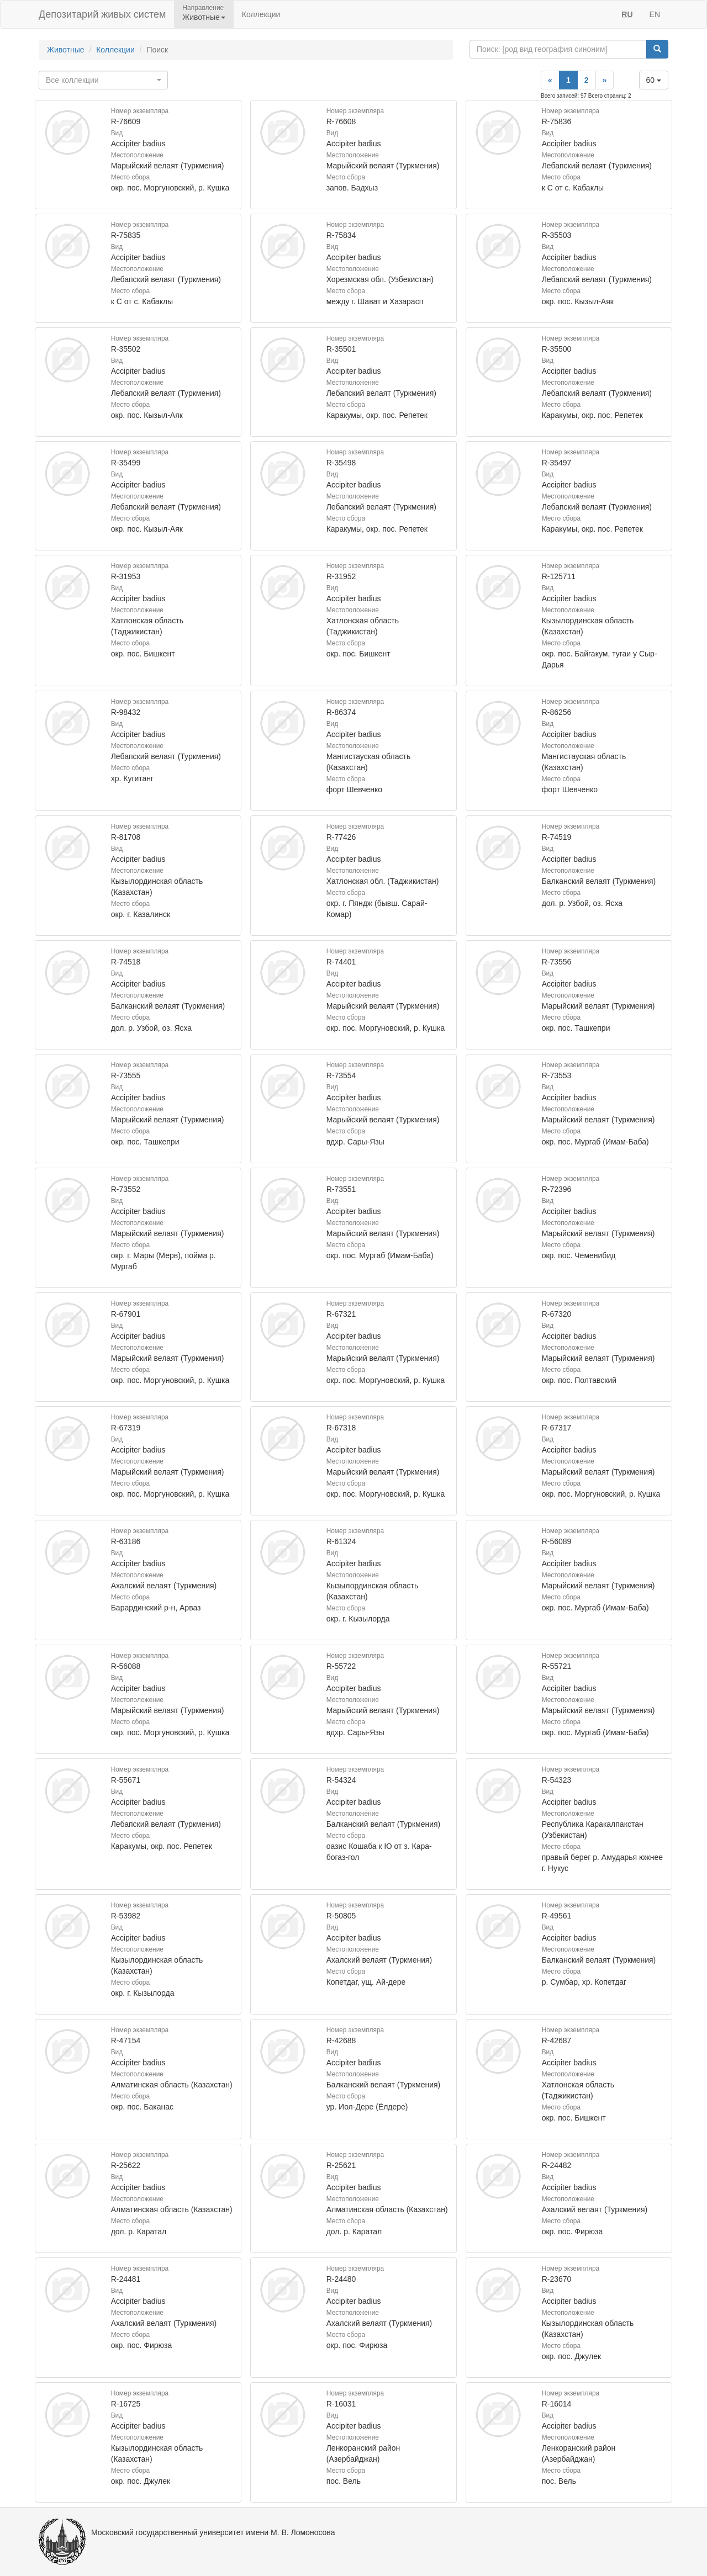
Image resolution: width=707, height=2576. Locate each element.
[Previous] (550, 80)
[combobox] (103, 80)
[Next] (604, 80)
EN (655, 14)
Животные (66, 49)
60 (653, 80)
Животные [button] (203, 17)
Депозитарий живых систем (102, 14)
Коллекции (261, 14)
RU (626, 14)
